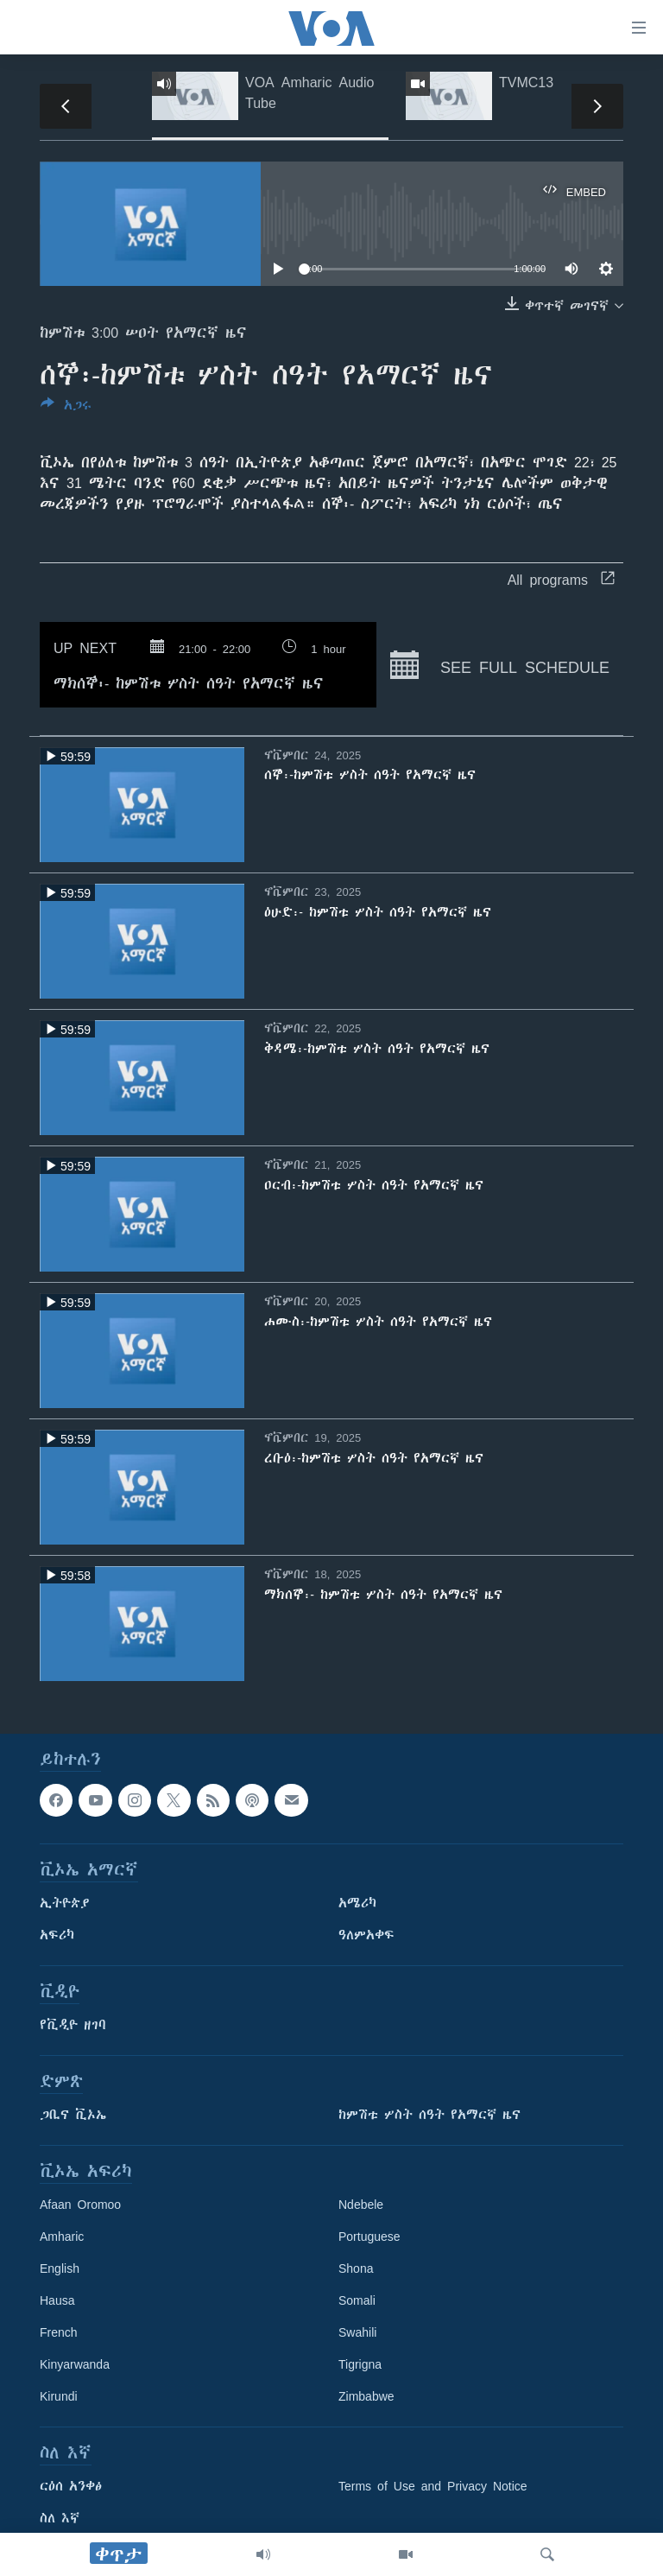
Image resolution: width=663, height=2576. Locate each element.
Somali (357, 2300)
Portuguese (369, 2236)
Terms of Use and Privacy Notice (432, 2486)
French (59, 2332)
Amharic (62, 2236)
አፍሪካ (57, 1935)
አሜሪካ (357, 1903)
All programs (561, 579)
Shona (355, 2268)
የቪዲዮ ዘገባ (73, 2025)
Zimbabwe (366, 2396)
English (59, 2268)
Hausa (57, 2300)
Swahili (357, 2332)
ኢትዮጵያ (65, 1903)
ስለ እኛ (59, 2518)
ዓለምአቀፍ (366, 1935)
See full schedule (499, 665)
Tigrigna (360, 2364)
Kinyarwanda (75, 2364)
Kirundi (59, 2396)
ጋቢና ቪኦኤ (73, 2114)
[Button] (66, 408)
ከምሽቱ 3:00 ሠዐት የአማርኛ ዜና (143, 332)
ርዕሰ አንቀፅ (71, 2486)
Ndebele (360, 2204)
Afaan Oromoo (80, 2204)
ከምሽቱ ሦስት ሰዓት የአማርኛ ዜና (429, 2114)
